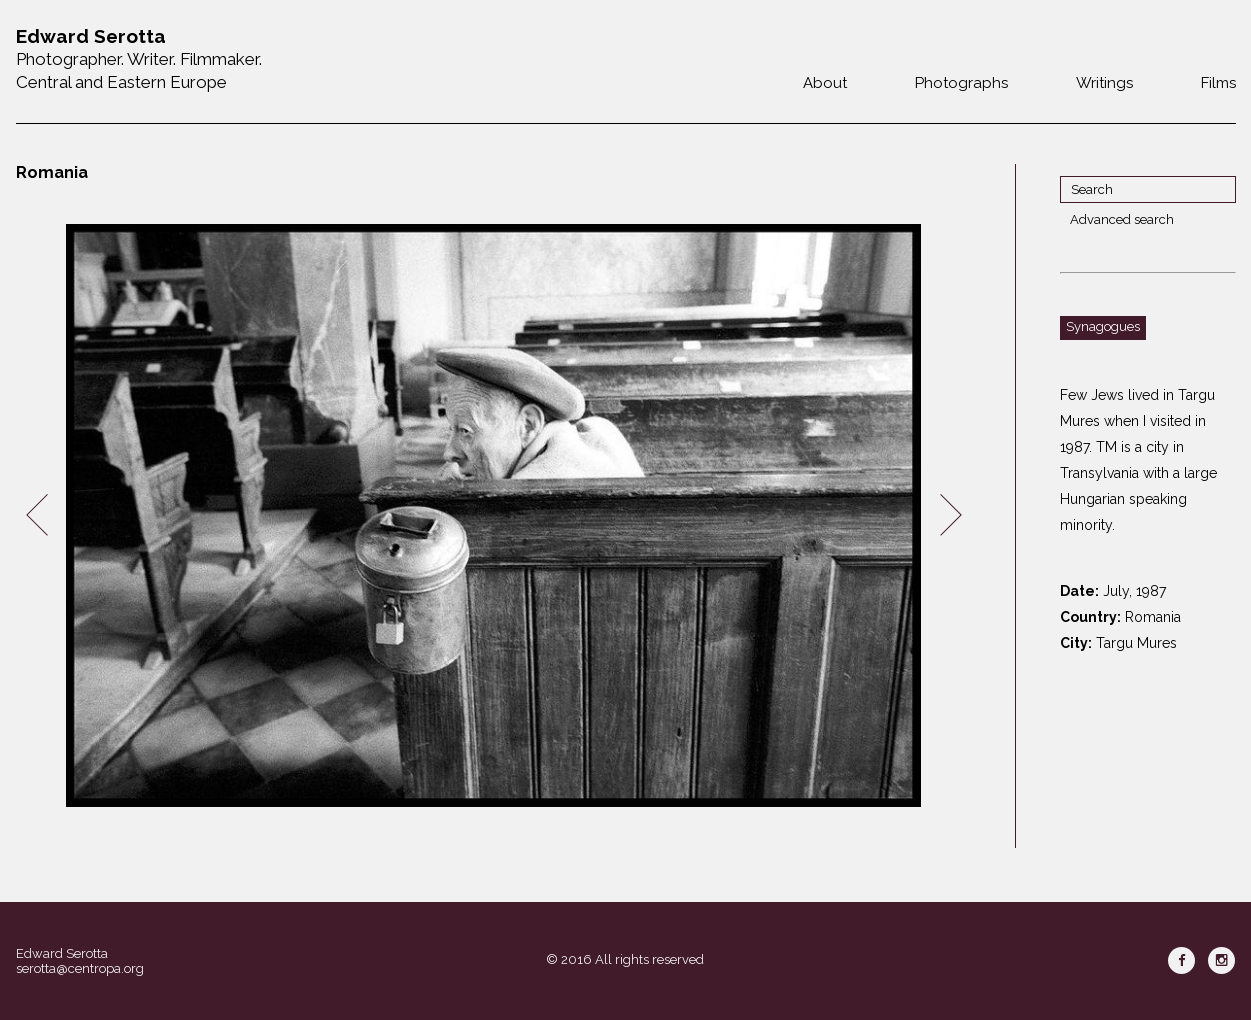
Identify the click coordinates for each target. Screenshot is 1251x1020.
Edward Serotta (62, 953)
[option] (494, 515)
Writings (1104, 83)
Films (1218, 83)
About (825, 83)
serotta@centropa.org (80, 968)
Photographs (961, 83)
